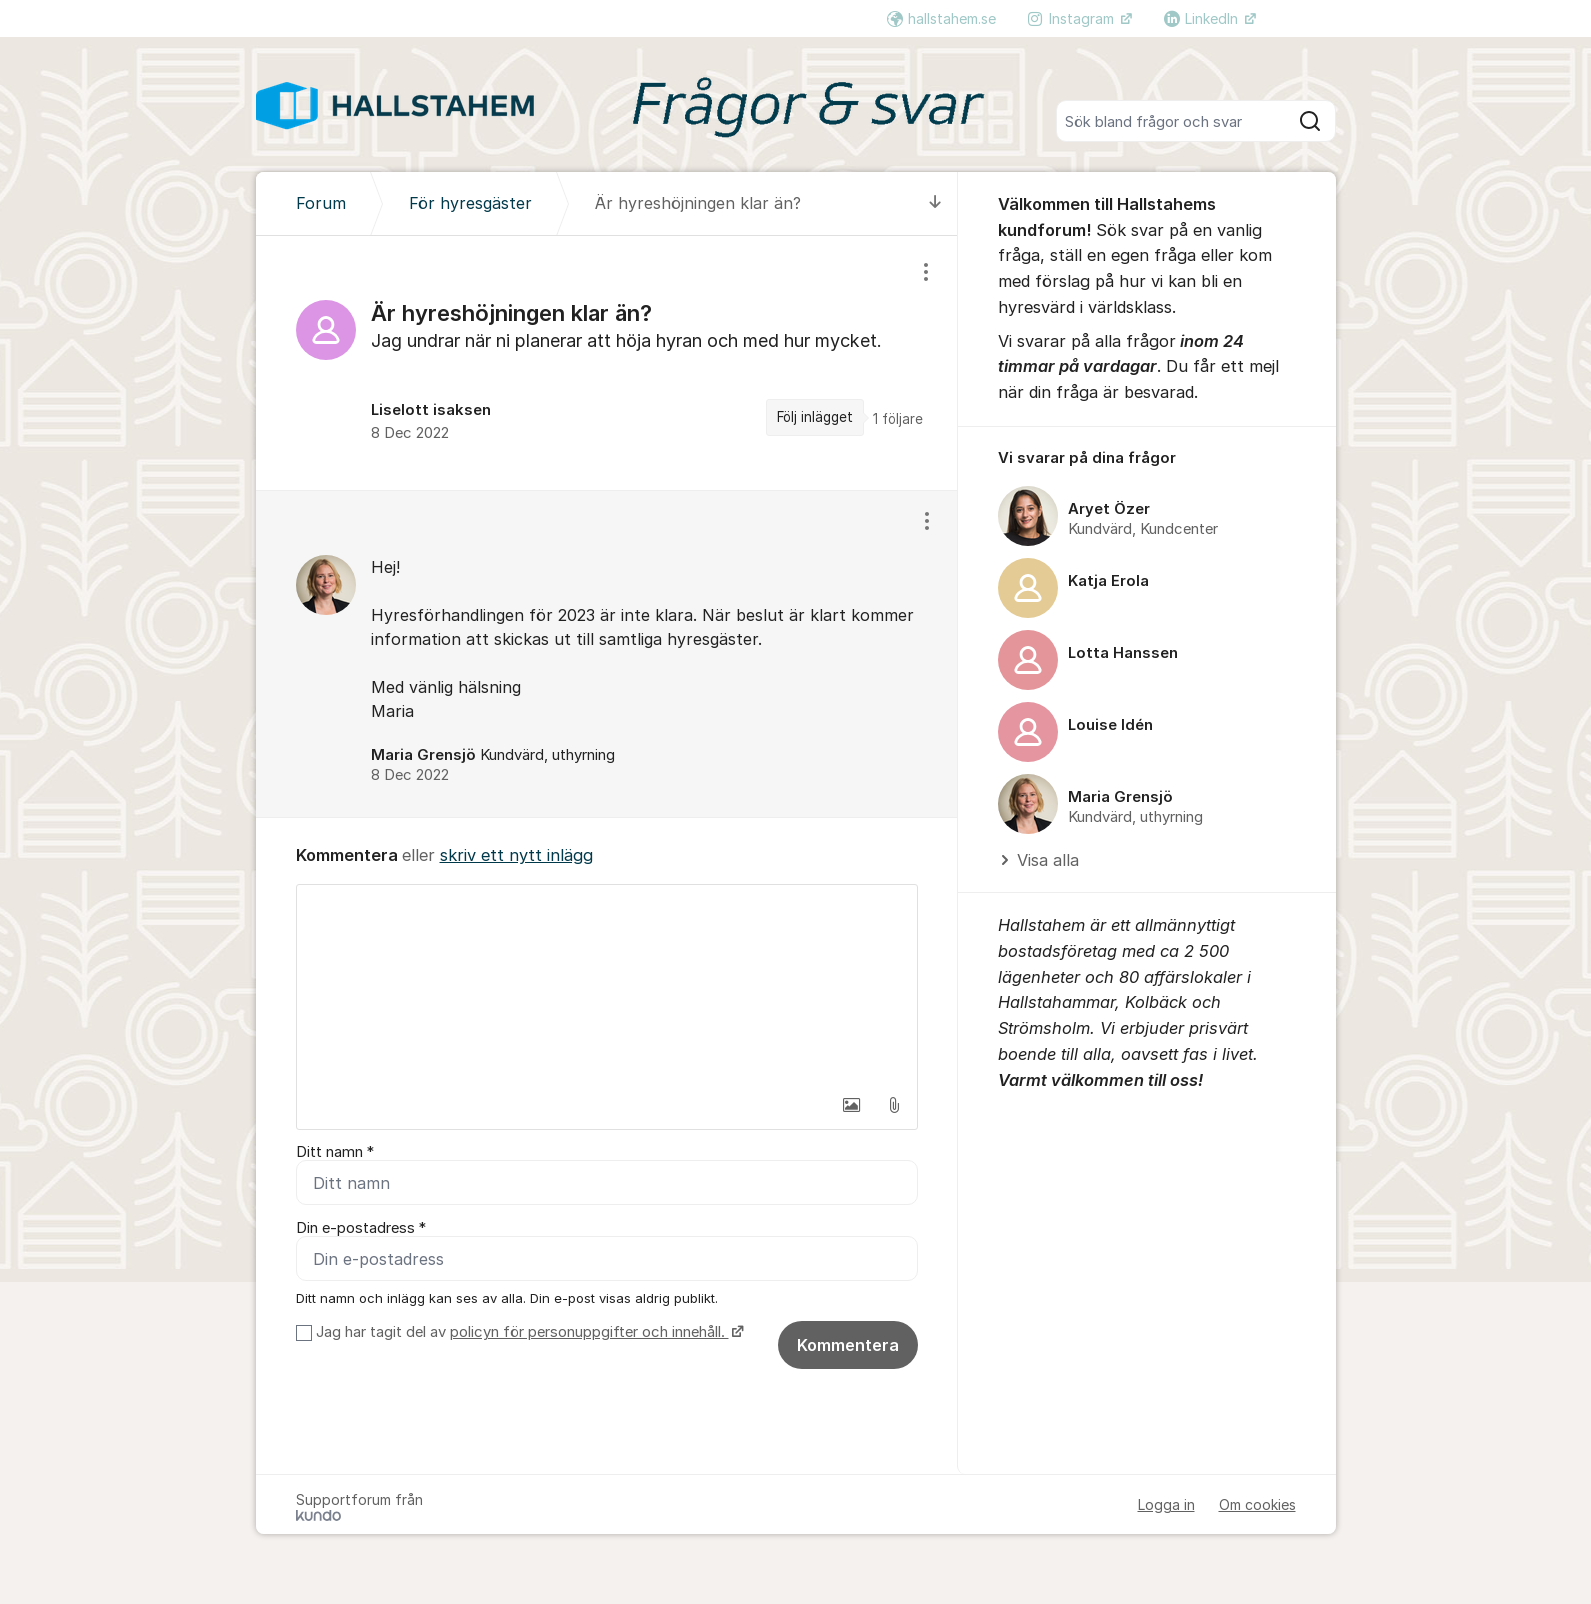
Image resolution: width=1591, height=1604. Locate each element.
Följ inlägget (815, 417)
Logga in (1166, 1504)
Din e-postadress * (361, 1228)
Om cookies (1257, 1504)
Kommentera (848, 1345)
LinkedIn (1203, 18)
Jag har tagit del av (527, 1332)
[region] (607, 363)
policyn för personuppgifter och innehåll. (589, 1332)
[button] (852, 1105)
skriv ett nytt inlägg (516, 855)
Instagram (1073, 18)
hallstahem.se (941, 18)
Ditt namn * (335, 1152)
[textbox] (607, 985)
